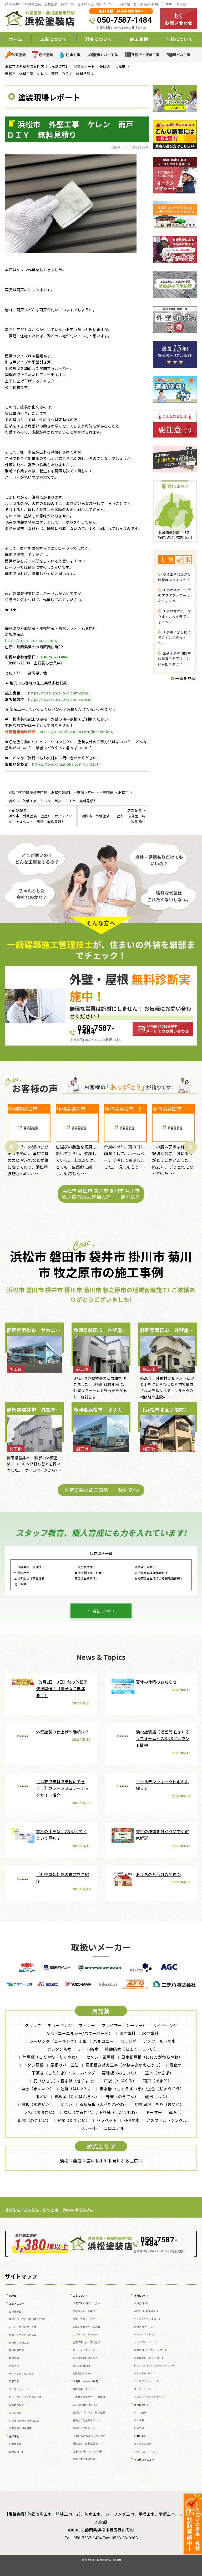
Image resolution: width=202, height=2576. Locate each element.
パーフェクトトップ (145, 2334)
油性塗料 (127, 2033)
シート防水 (88, 2049)
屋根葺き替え (16, 2311)
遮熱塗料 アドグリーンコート (150, 2350)
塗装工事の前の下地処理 (86, 2342)
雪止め (175, 2065)
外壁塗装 (19, 54)
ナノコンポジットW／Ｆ (147, 2319)
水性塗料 (150, 2033)
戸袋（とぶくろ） (120, 2080)
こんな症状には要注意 (85, 2358)
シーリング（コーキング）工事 (58, 2041)
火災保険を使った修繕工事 (24, 2420)
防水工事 (73, 54)
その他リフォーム (19, 2389)
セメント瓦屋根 (100, 2057)
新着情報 (139, 2428)
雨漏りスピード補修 (84, 2311)
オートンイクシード (84, 2350)
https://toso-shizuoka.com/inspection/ (76, 731)
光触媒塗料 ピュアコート (149, 2358)
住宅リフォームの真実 (85, 2381)
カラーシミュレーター (85, 2334)
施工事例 (139, 39)
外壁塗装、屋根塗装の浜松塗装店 (103, 2560)
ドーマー (154, 2112)
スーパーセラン (143, 2389)
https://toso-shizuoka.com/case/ (59, 693)
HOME (13, 2295)
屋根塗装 (46, 54)
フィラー (87, 2025)
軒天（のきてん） (122, 2096)
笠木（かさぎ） (159, 2073)
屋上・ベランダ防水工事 (23, 2334)
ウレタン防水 (59, 2049)
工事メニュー (16, 2303)
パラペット (107, 2120)
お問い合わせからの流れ (86, 2327)
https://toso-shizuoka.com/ (31, 640)
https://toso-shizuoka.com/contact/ (66, 764)
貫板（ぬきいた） (37, 2104)
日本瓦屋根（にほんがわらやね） (152, 2057)
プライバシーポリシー (146, 2451)
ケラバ (66, 2104)
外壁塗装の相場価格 (20, 2428)
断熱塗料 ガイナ (143, 2303)
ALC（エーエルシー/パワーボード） (80, 2033)
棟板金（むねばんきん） (76, 2096)
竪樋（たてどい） (73, 2120)
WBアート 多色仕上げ (146, 2311)
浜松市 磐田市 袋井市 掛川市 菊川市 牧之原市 (101, 2161)
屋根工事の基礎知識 (84, 2459)
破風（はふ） (157, 2096)
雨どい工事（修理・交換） (24, 2327)
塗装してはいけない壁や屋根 (89, 2412)
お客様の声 (15, 2444)
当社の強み (140, 2412)
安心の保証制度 (81, 2365)
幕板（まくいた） (37, 2088)
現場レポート (16, 2452)
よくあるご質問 (143, 2444)
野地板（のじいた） (120, 2073)
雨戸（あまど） (157, 2080)
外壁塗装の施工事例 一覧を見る (101, 1489)
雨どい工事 (181, 54)
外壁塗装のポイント (84, 2389)
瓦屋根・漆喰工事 (145, 54)
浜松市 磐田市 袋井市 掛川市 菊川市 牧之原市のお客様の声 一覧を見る (101, 1193)
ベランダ (128, 2041)
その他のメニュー (144, 2459)
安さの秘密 (15, 2412)
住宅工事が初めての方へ (86, 2303)
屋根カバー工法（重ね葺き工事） (28, 2319)
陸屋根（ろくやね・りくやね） (51, 2057)
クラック (33, 2025)
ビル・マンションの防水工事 (25, 2397)
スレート (89, 2128)
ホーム (16, 39)
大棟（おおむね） (40, 2112)
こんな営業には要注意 (85, 2405)
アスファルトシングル (166, 2120)
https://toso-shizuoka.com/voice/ (60, 699)
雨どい (42, 2096)
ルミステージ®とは (144, 2373)
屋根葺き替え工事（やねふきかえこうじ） (124, 2065)
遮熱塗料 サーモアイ (145, 2327)
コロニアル (114, 2128)
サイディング (165, 2025)
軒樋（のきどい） (34, 2120)
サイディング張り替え (21, 2373)
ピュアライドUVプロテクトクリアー (154, 2365)
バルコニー (103, 2041)
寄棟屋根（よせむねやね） (103, 2104)
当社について (179, 39)
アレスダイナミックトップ (149, 2396)
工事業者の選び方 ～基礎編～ (90, 2397)
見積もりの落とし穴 (84, 2428)
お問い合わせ (141, 2436)
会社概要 (139, 2420)
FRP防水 (131, 2120)
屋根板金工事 (16, 2350)
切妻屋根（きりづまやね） (159, 2104)
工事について (54, 39)
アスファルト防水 (159, 2041)
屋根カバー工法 (105, 54)
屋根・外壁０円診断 (84, 2319)
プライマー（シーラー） (124, 2025)
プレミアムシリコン (145, 2342)
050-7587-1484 (124, 20)
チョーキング (60, 2025)
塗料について (141, 2295)
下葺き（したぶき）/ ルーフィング (63, 2073)
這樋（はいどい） (76, 2088)
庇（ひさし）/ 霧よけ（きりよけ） (65, 2080)
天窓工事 (14, 2381)
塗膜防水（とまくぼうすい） (131, 2049)
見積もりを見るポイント (86, 2420)
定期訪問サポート (83, 2373)
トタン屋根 (33, 2065)
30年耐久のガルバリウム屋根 (89, 2436)
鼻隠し (175, 2112)
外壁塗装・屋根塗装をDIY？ (88, 2443)
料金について (99, 39)
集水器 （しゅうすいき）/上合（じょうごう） (142, 2088)
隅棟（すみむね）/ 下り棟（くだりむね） (101, 2112)
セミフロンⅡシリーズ (146, 2381)
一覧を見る (183, 678)
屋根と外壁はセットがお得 (88, 2451)
